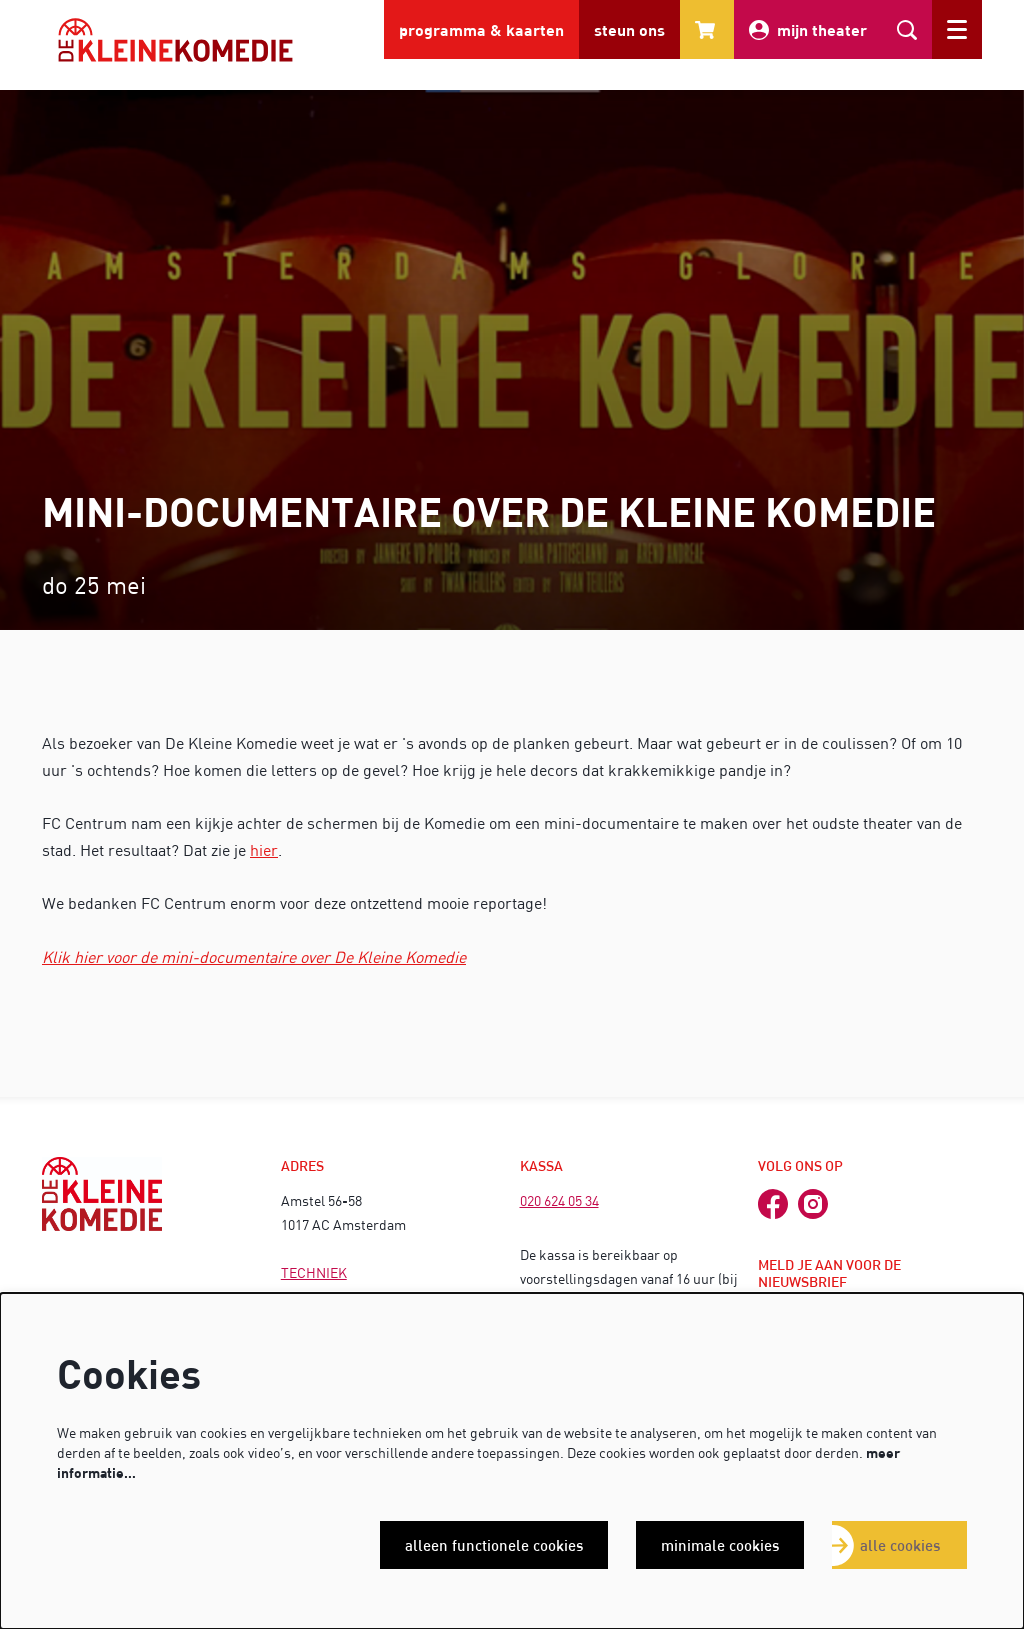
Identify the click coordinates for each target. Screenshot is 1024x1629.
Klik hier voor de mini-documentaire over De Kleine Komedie (254, 956)
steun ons (629, 29)
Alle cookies (900, 1545)
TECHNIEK (314, 1272)
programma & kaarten (481, 29)
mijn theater (808, 30)
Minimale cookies (720, 1545)
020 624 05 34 (559, 1200)
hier (264, 849)
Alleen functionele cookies (494, 1545)
